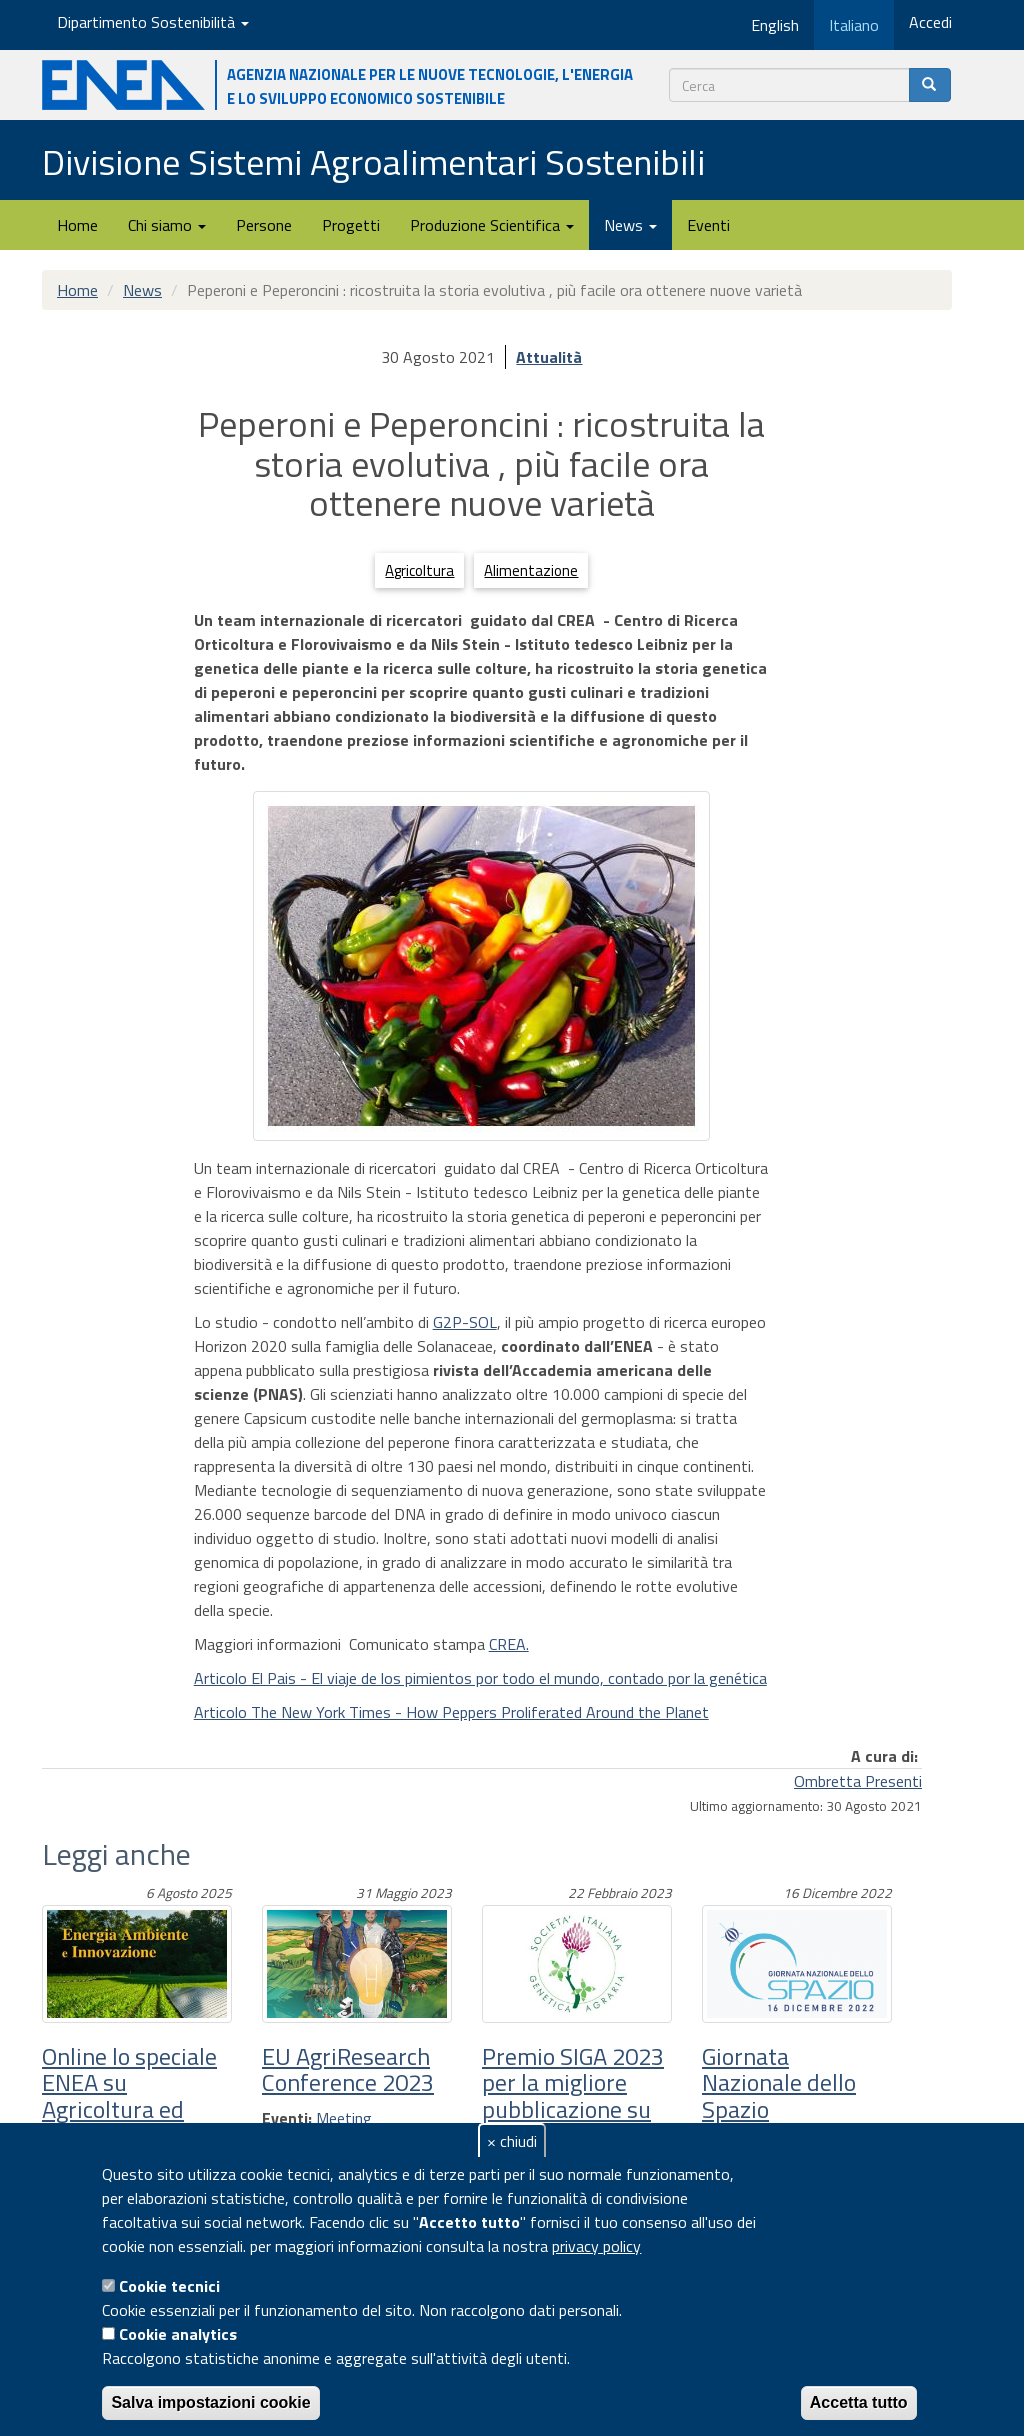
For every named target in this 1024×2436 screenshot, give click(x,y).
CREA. (509, 1644)
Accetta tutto (859, 2402)
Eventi (708, 225)
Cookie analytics (178, 2334)
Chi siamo (167, 225)
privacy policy (596, 2246)
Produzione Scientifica (492, 225)
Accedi (930, 22)
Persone (264, 225)
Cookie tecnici (169, 2286)
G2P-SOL (465, 1322)
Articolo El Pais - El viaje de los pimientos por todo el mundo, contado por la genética (480, 1678)
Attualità (549, 357)
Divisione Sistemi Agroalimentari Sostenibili (373, 161)
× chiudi (512, 2141)
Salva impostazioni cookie (210, 2402)
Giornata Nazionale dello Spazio (779, 2082)
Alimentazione (531, 570)
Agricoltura (419, 570)
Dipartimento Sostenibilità (153, 22)
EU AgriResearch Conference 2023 (348, 2069)
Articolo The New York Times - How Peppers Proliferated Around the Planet (451, 1712)
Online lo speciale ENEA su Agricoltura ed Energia (129, 2095)
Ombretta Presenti (858, 1781)
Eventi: (287, 2118)
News (630, 225)
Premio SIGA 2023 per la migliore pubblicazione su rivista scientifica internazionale (573, 2109)
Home (77, 225)
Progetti (351, 225)
